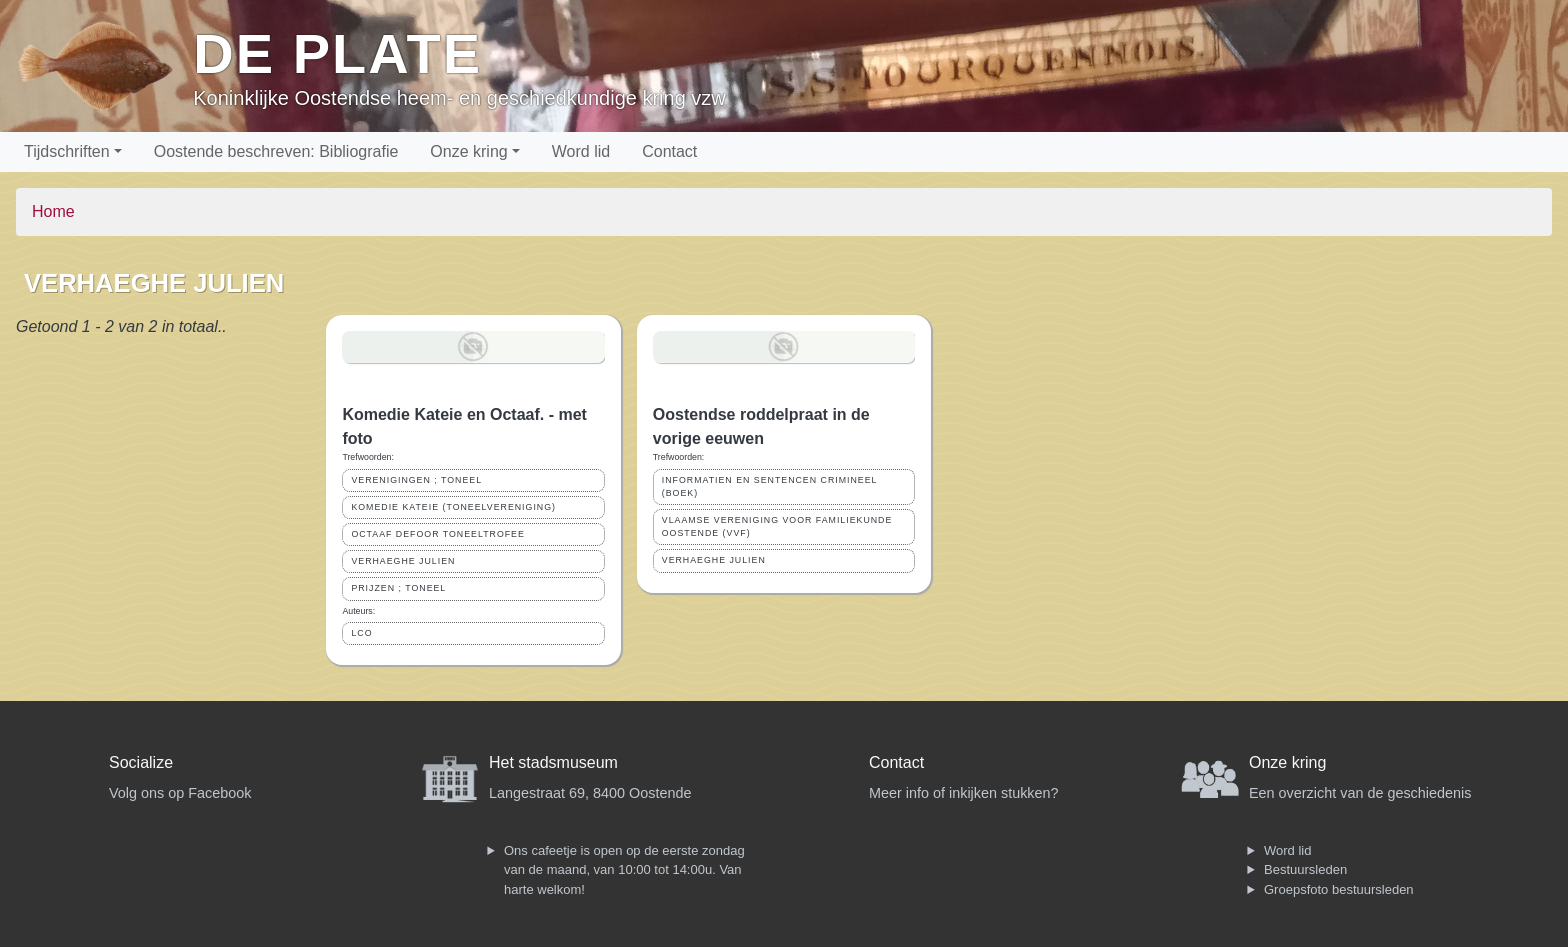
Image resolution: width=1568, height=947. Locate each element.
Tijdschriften (67, 151)
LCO (361, 633)
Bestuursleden (1305, 869)
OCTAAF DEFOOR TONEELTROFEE (437, 534)
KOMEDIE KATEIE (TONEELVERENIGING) (453, 507)
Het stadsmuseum (553, 762)
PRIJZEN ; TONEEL (398, 588)
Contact (669, 151)
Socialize (141, 762)
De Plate (337, 53)
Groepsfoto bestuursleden (1339, 889)
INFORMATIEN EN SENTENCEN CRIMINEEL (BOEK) (770, 486)
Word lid (581, 151)
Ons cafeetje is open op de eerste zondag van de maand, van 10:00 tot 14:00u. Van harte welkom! (624, 870)
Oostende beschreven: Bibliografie (276, 151)
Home (53, 211)
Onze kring (468, 151)
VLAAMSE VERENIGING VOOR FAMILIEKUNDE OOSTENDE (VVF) (777, 526)
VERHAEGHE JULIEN (403, 561)
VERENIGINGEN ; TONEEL (416, 480)
